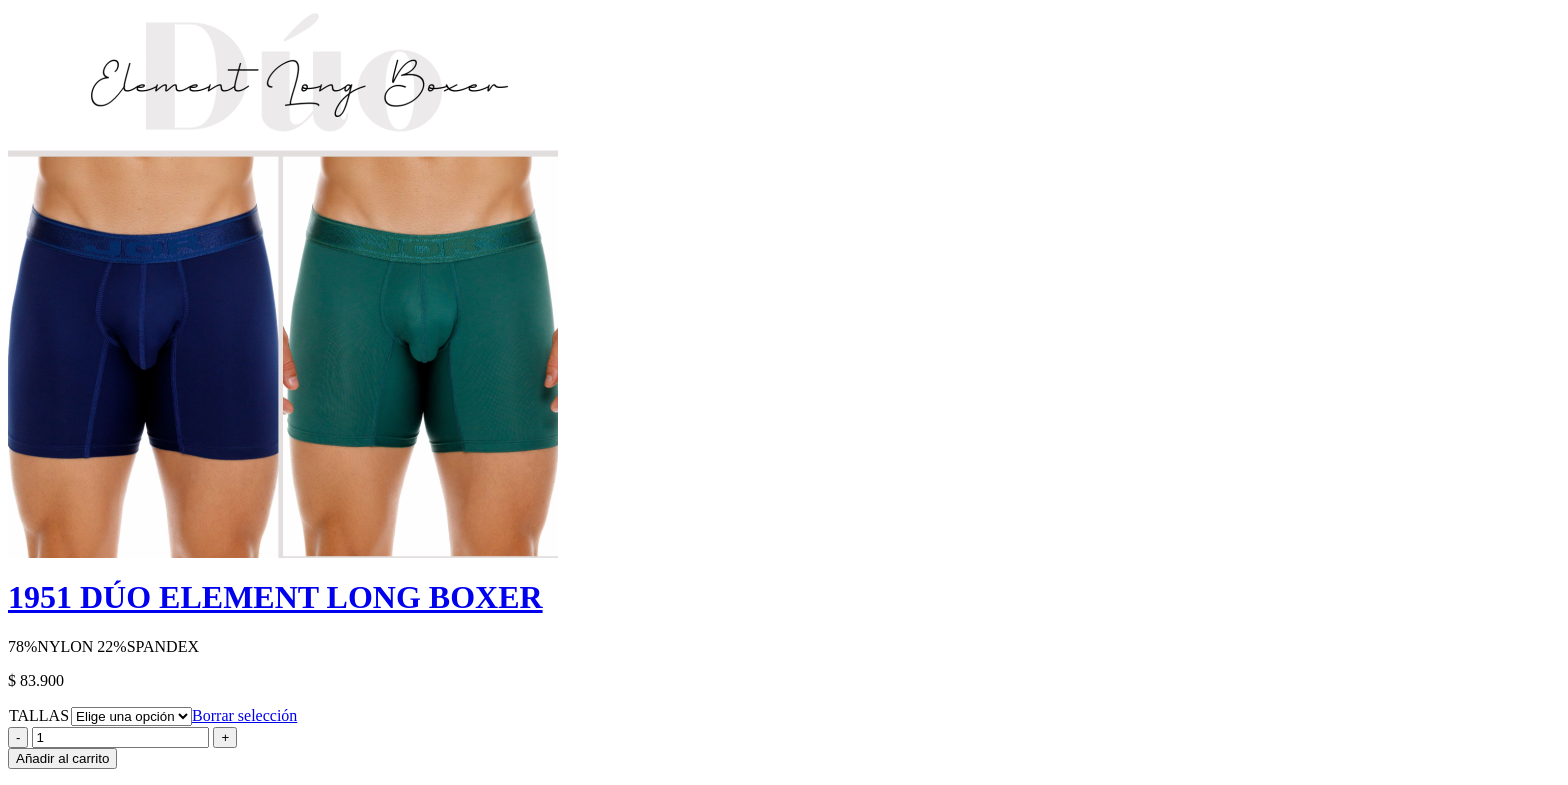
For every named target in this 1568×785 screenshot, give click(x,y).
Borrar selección (244, 715)
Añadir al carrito (62, 758)
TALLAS (39, 715)
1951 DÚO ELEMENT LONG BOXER (275, 597)
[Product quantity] (120, 737)
